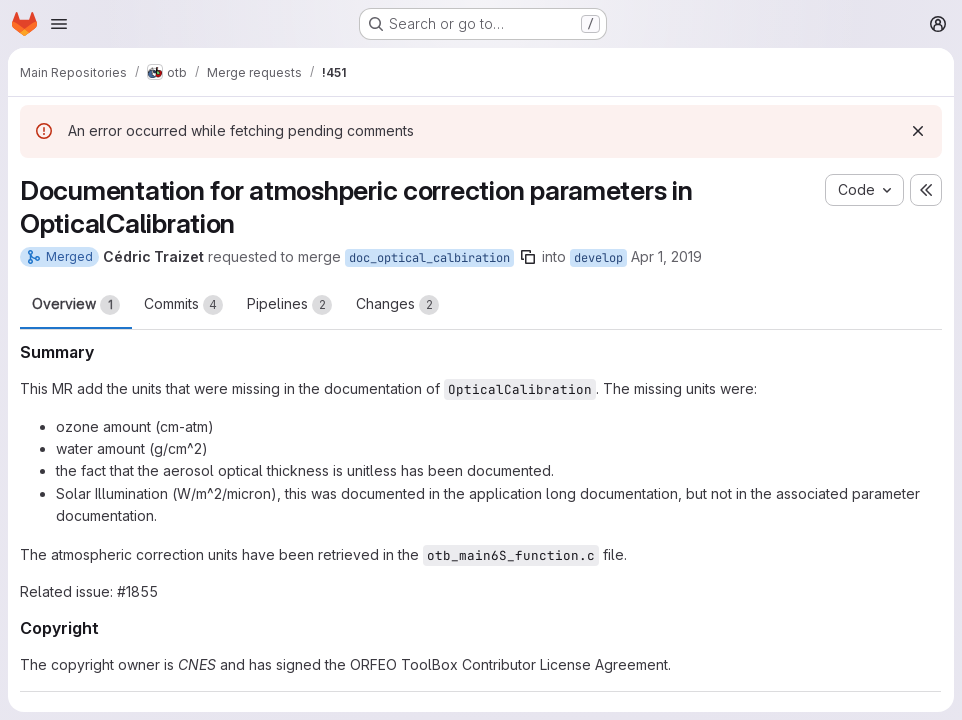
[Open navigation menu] (59, 24)
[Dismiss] (918, 131)
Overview (76, 305)
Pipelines (289, 305)
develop (598, 258)
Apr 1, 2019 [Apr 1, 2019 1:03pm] (666, 256)
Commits (183, 305)
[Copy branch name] (528, 257)
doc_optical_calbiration (429, 258)
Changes (397, 305)
